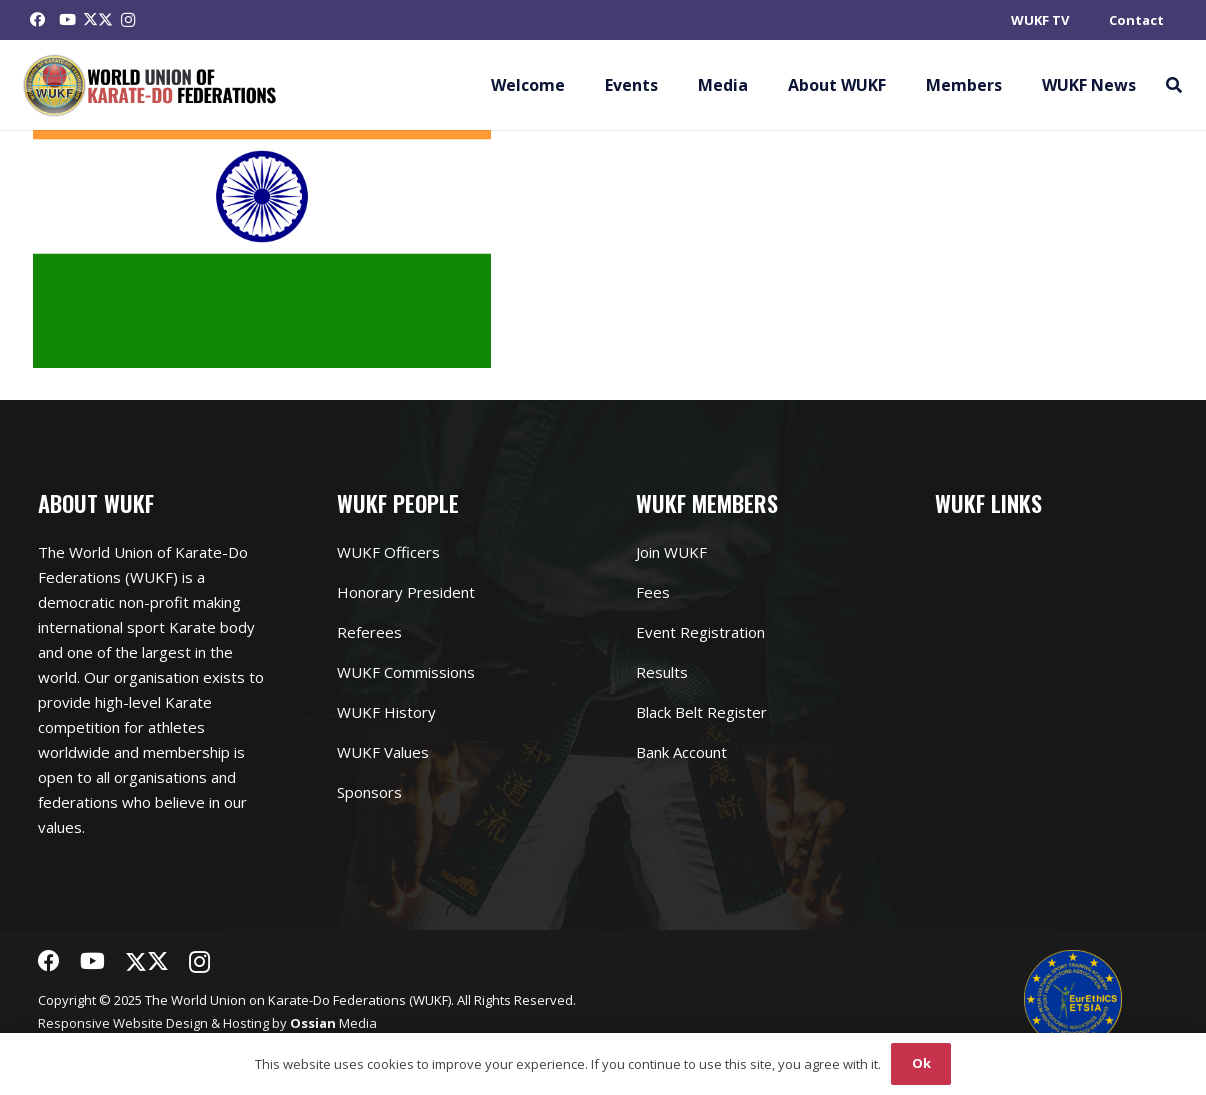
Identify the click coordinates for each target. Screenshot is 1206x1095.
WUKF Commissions (406, 672)
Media (333, 1023)
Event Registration (700, 632)
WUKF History (386, 712)
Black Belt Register (701, 712)
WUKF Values (383, 752)
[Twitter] (98, 20)
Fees (653, 592)
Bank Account (681, 752)
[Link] (150, 85)
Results (662, 672)
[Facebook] (38, 20)
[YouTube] (68, 20)
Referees (369, 632)
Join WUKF (671, 552)
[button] (1173, 85)
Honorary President (406, 592)
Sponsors (369, 792)
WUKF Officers (388, 552)
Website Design (160, 1023)
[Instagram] (128, 20)
